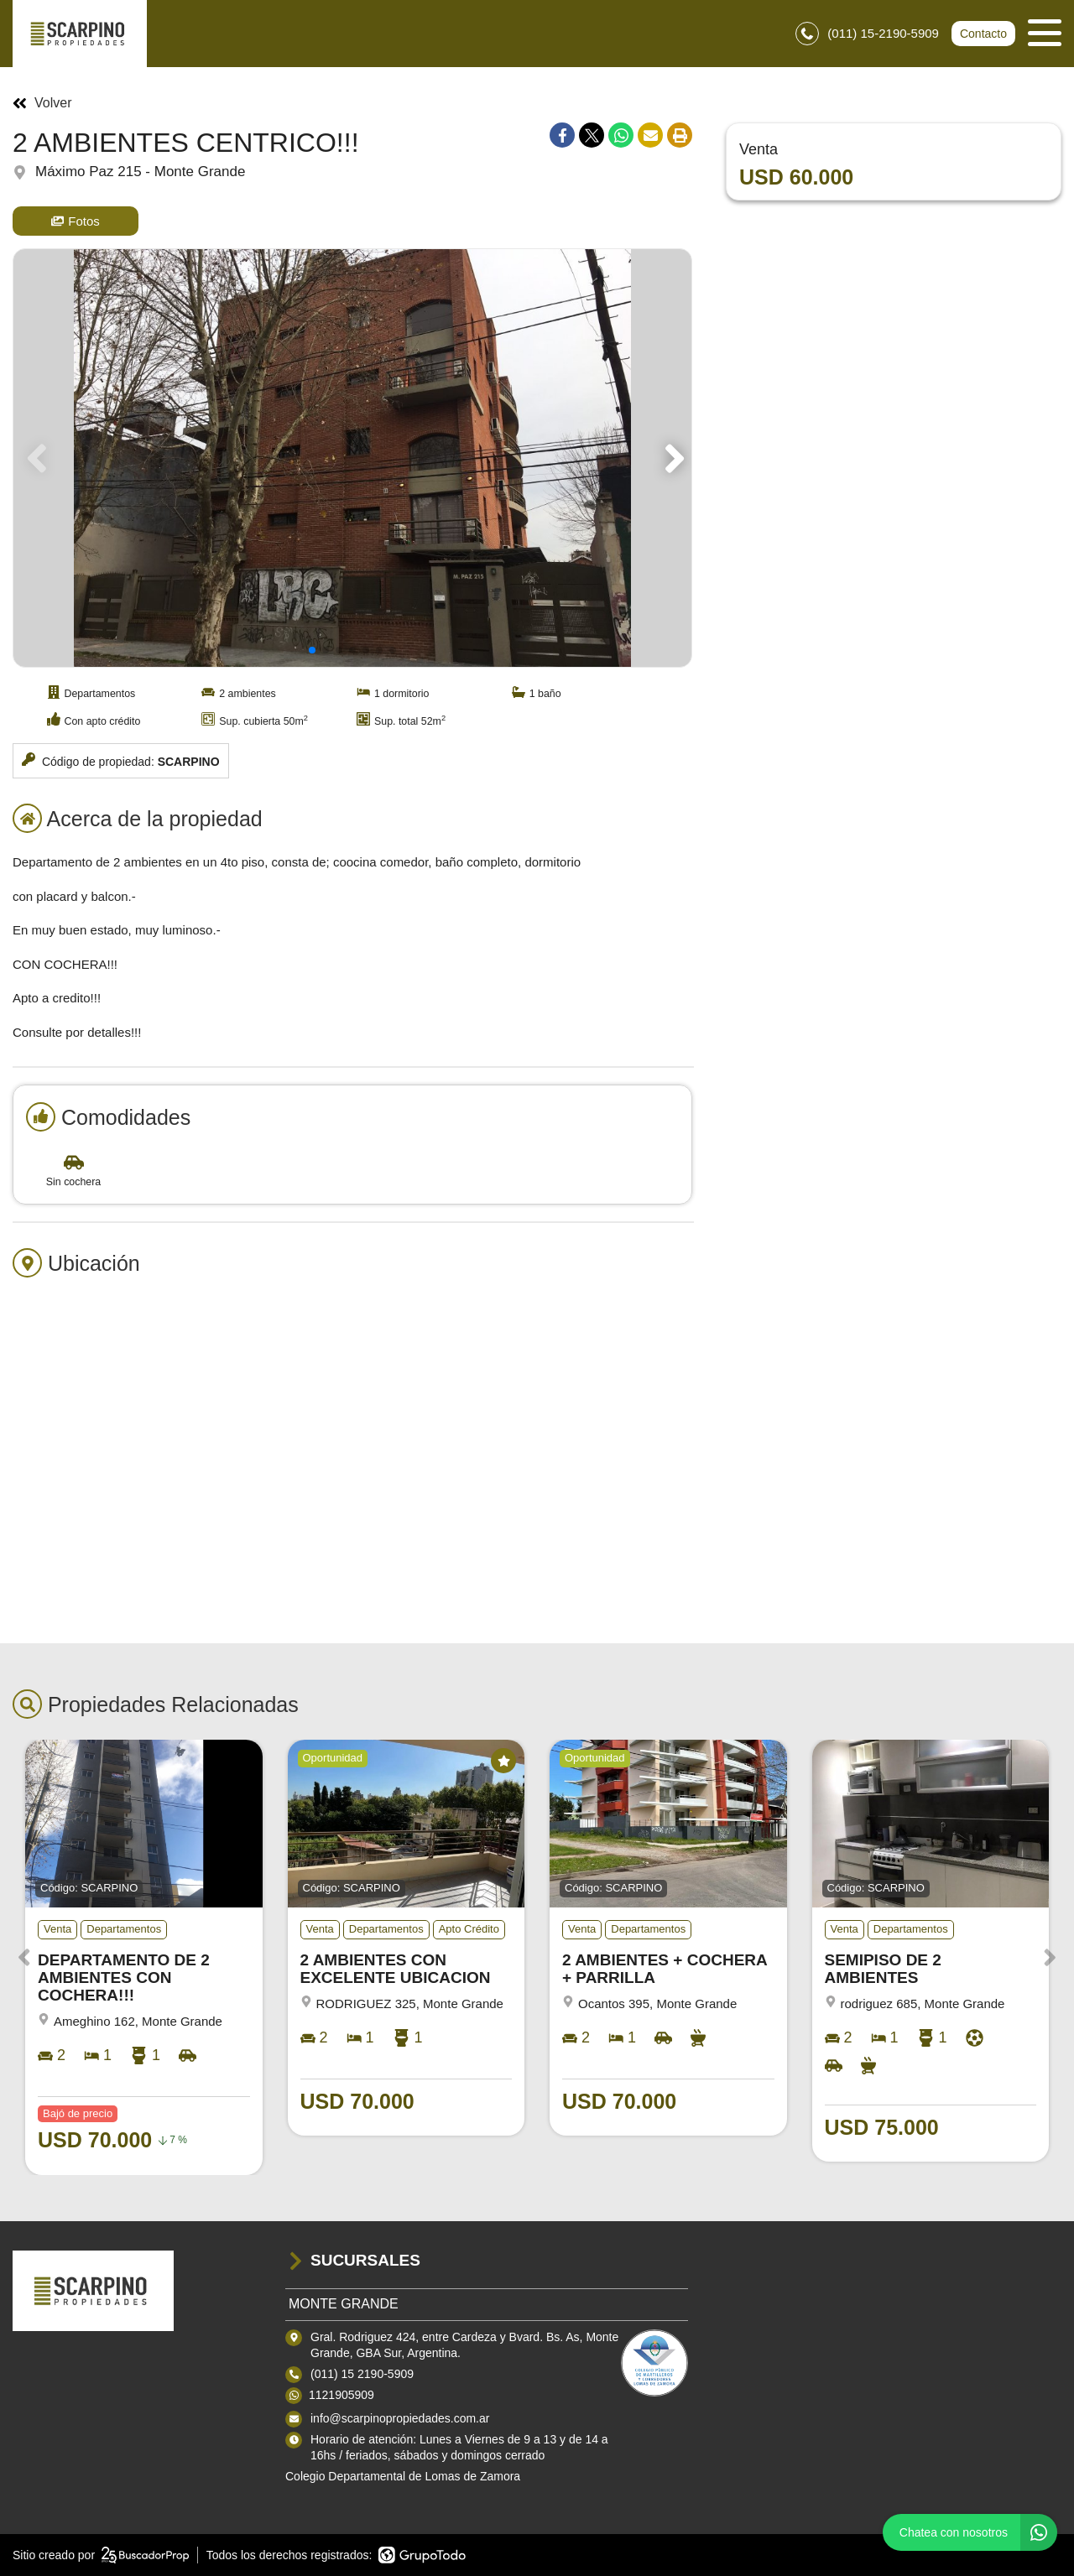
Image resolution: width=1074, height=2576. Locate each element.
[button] (671, 458)
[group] (352, 458)
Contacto (983, 33)
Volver (42, 103)
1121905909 (341, 2395)
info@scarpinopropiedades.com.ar (399, 2418)
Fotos (75, 221)
